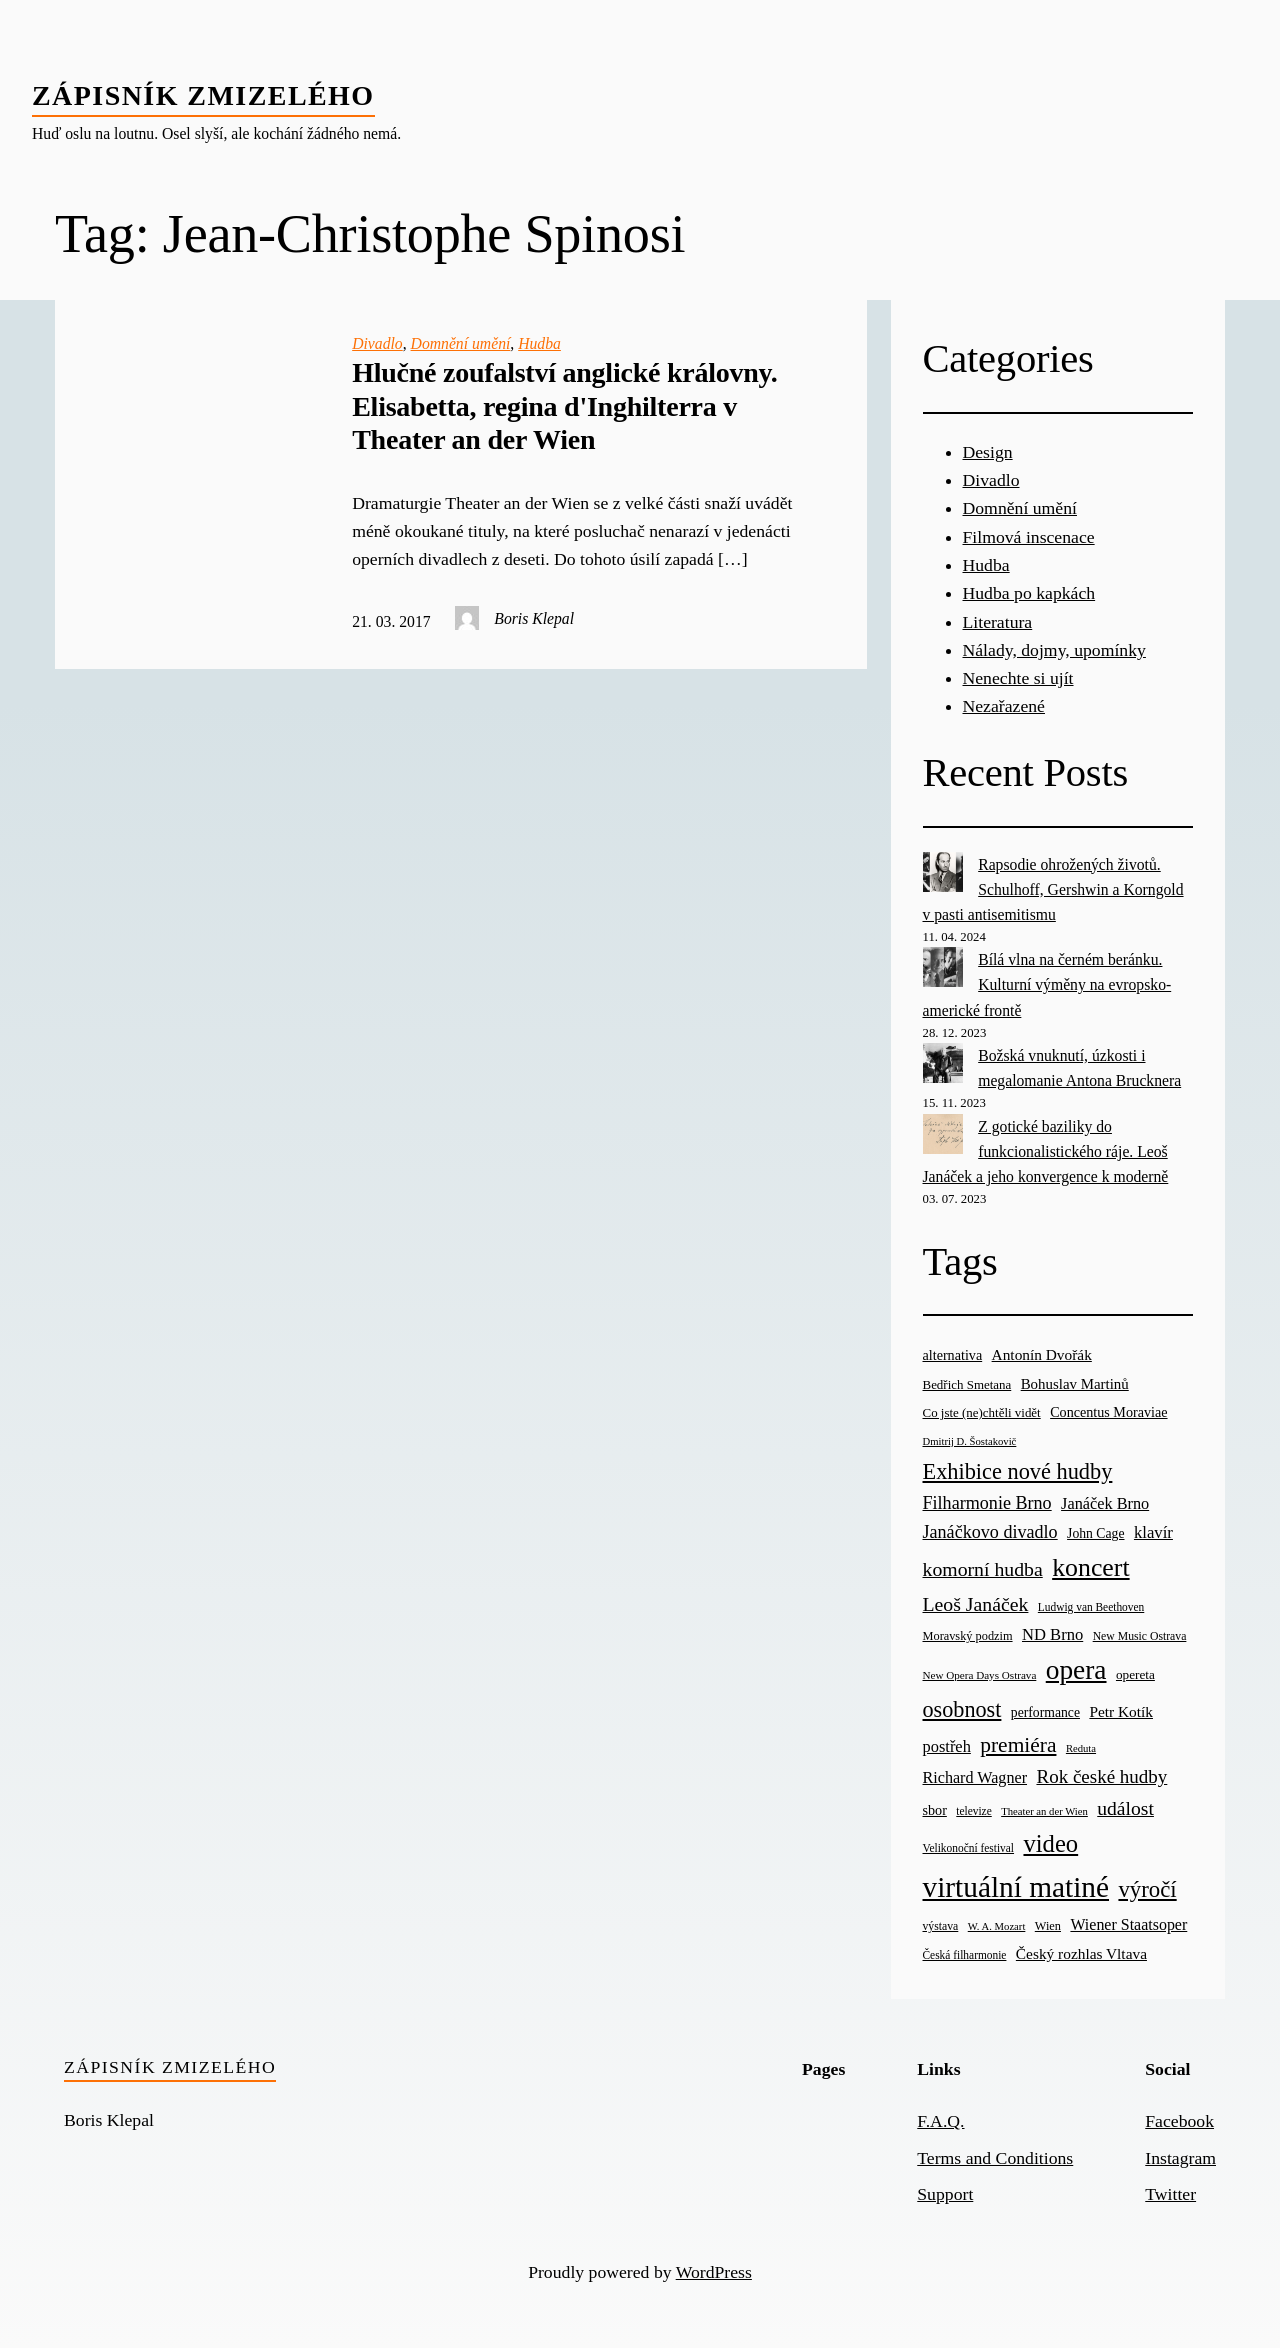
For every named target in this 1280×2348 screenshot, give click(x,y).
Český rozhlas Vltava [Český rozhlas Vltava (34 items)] (1081, 1953)
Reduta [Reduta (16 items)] (1081, 1748)
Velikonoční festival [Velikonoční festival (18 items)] (969, 1848)
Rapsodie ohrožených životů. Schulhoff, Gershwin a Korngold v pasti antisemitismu (1053, 889)
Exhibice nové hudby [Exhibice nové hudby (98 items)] (1018, 1471)
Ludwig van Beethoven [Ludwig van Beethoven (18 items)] (1091, 1607)
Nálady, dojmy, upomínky (1054, 650)
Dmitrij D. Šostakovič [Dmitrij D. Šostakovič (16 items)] (970, 1441)
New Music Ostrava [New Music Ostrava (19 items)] (1140, 1636)
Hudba (539, 343)
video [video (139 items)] (1050, 1843)
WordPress (714, 2272)
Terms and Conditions (995, 2158)
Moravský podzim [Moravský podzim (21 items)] (968, 1636)
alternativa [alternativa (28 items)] (953, 1355)
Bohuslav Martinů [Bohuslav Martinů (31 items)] (1075, 1384)
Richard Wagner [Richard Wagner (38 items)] (975, 1777)
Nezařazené (1004, 706)
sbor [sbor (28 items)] (935, 1810)
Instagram (1180, 2158)
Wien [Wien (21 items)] (1048, 1926)
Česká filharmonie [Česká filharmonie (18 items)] (965, 1955)
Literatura (998, 622)
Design (988, 452)
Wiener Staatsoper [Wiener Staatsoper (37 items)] (1128, 1924)
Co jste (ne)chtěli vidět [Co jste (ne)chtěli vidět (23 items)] (982, 1412)
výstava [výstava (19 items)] (941, 1926)
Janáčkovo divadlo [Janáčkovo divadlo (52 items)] (990, 1532)
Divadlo (377, 343)
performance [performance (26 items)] (1045, 1712)
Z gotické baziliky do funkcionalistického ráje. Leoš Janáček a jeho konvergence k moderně (1046, 1151)
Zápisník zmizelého (203, 95)
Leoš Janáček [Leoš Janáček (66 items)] (976, 1604)
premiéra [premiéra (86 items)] (1018, 1745)
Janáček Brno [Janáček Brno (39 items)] (1105, 1503)
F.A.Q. (940, 2121)
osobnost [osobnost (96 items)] (962, 1709)
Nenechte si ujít (1018, 678)
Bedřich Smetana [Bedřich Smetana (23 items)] (967, 1384)
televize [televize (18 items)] (973, 1811)
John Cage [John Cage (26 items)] (1095, 1533)
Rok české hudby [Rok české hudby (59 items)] (1101, 1776)
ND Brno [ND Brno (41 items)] (1052, 1634)
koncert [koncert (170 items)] (1090, 1567)
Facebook (1179, 2121)
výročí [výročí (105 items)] (1147, 1889)
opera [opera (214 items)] (1076, 1670)
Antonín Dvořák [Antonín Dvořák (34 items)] (1042, 1354)
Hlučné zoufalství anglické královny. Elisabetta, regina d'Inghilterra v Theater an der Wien (564, 406)
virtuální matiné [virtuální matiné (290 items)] (1016, 1887)
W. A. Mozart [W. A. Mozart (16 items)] (997, 1926)
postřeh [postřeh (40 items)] (947, 1746)
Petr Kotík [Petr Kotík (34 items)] (1121, 1711)
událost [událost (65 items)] (1125, 1808)
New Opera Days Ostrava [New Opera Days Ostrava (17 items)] (980, 1675)
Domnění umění (461, 343)
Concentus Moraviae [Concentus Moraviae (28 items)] (1108, 1412)
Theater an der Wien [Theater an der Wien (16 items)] (1044, 1811)
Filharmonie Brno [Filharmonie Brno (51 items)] (987, 1503)
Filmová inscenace (1029, 537)
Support (945, 2194)
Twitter (1170, 2194)
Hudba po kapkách (1029, 593)
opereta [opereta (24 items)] (1135, 1674)
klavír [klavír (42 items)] (1153, 1532)
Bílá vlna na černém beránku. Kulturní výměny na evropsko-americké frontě (1047, 984)
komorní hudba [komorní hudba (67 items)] (983, 1569)
